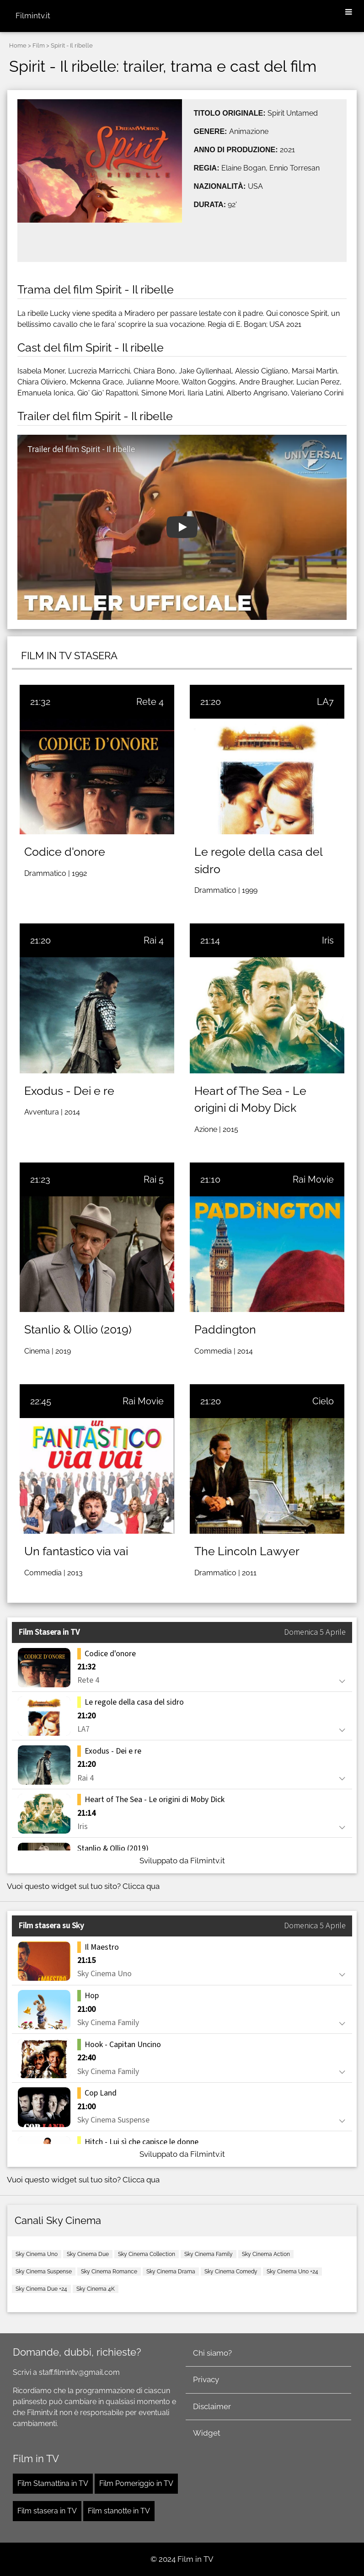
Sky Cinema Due (88, 2254)
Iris (328, 940)
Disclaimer (212, 2406)
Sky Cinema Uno (37, 2254)
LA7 (325, 701)
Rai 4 (154, 940)
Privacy (206, 2379)
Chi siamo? (212, 2352)
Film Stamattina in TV (52, 2483)
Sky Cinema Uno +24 (292, 2271)
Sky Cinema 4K (95, 2289)
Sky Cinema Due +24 (41, 2289)
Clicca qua (141, 1886)
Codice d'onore (64, 852)
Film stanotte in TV (119, 2511)
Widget (206, 2432)
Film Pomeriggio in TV (136, 2483)
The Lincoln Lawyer (247, 1551)
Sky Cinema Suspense (44, 2271)
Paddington (225, 1329)
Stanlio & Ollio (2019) (78, 1329)
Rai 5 (154, 1179)
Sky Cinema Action (266, 2254)
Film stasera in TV (47, 2511)
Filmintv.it (33, 15)
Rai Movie (313, 1179)
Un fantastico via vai (76, 1551)
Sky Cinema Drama (170, 2271)
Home (18, 45)
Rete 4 (150, 701)
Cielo (323, 1401)
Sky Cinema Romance (109, 2271)
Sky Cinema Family (208, 2254)
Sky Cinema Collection (146, 2254)
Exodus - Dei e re (69, 1091)
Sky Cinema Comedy (230, 2271)
